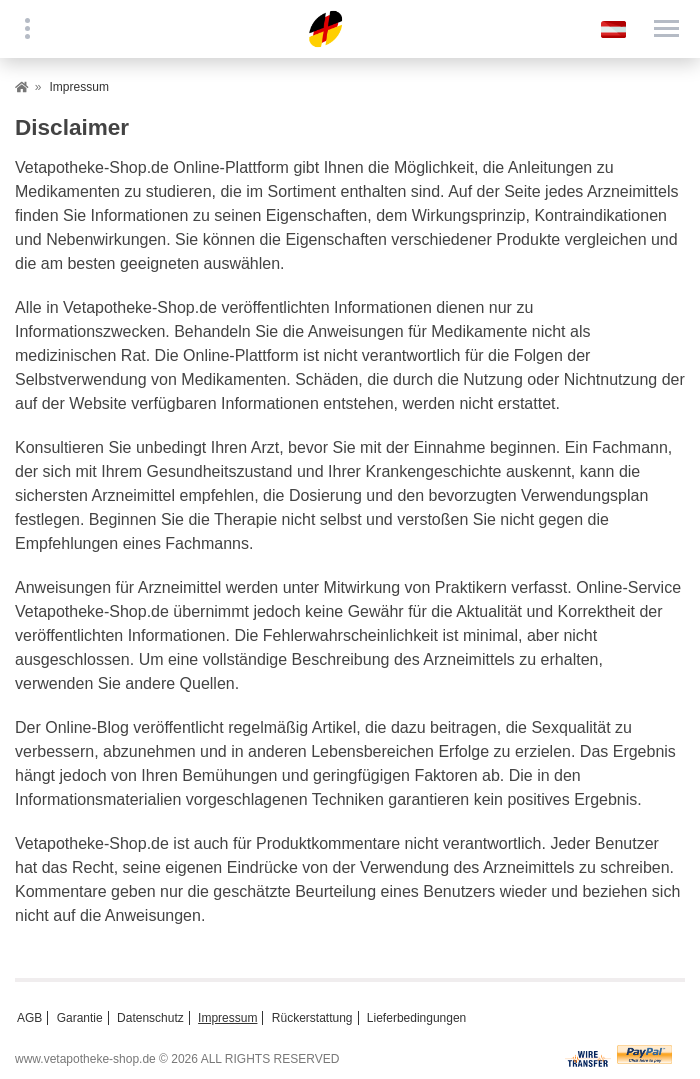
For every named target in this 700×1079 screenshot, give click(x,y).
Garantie (80, 1018)
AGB (29, 1018)
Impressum (227, 1018)
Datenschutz (150, 1018)
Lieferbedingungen (416, 1018)
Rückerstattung (312, 1018)
